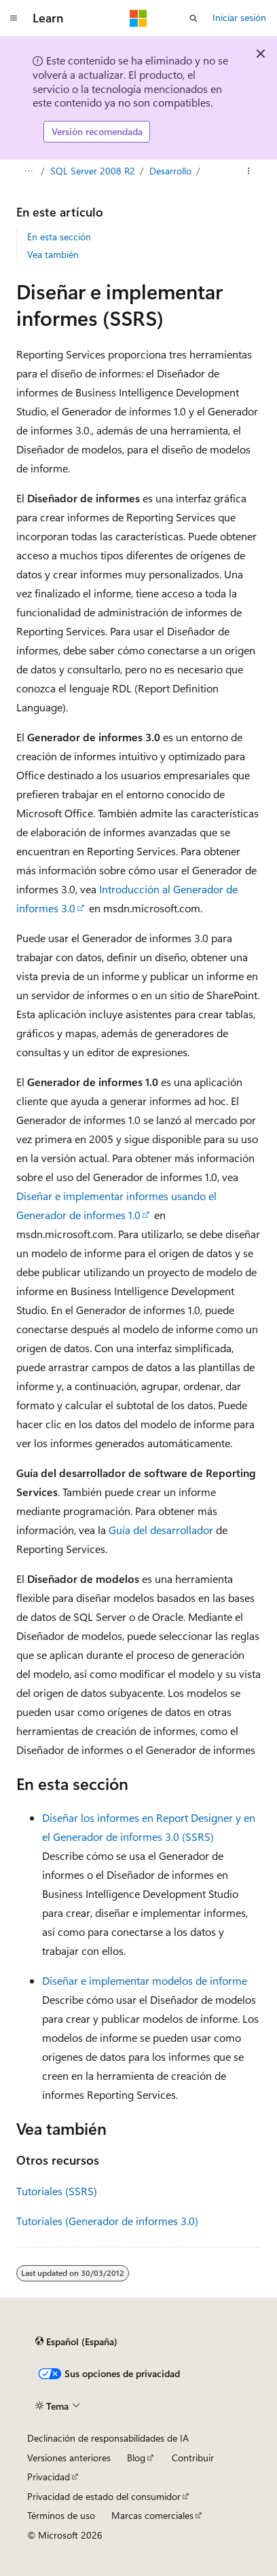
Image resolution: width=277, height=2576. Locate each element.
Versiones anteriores (69, 2457)
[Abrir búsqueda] (193, 18)
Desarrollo (170, 170)
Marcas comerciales (152, 2515)
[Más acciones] (249, 171)
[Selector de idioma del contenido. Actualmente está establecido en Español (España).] (76, 2342)
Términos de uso (61, 2515)
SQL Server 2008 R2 (92, 170)
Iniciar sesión (239, 17)
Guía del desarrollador (161, 1530)
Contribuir (193, 2457)
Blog (136, 2457)
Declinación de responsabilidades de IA (108, 2437)
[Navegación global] (13, 18)
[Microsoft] (138, 18)
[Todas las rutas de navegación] (28, 171)
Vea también (53, 254)
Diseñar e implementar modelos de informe (144, 1980)
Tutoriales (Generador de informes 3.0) (107, 2221)
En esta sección (59, 236)
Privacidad (48, 2476)
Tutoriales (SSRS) (56, 2191)
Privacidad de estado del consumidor (104, 2496)
